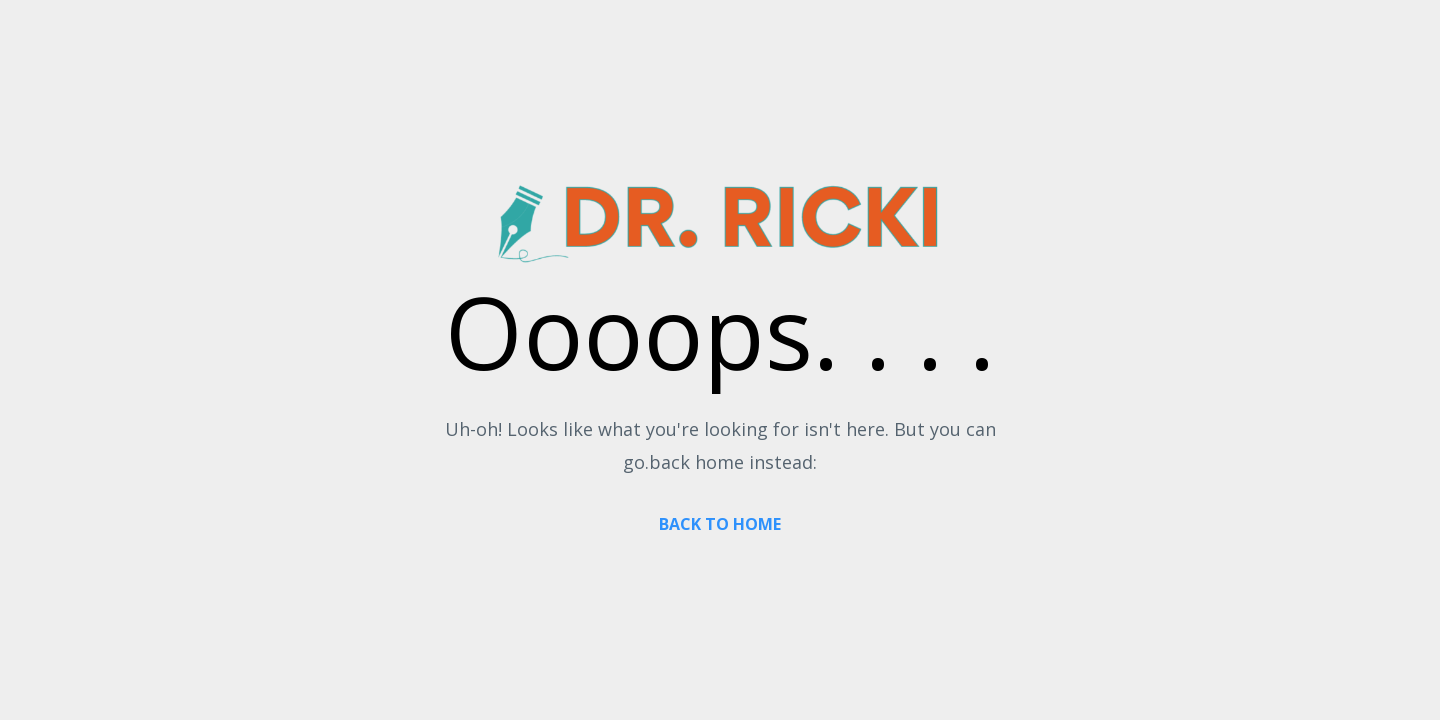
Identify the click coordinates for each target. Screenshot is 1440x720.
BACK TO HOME (720, 524)
